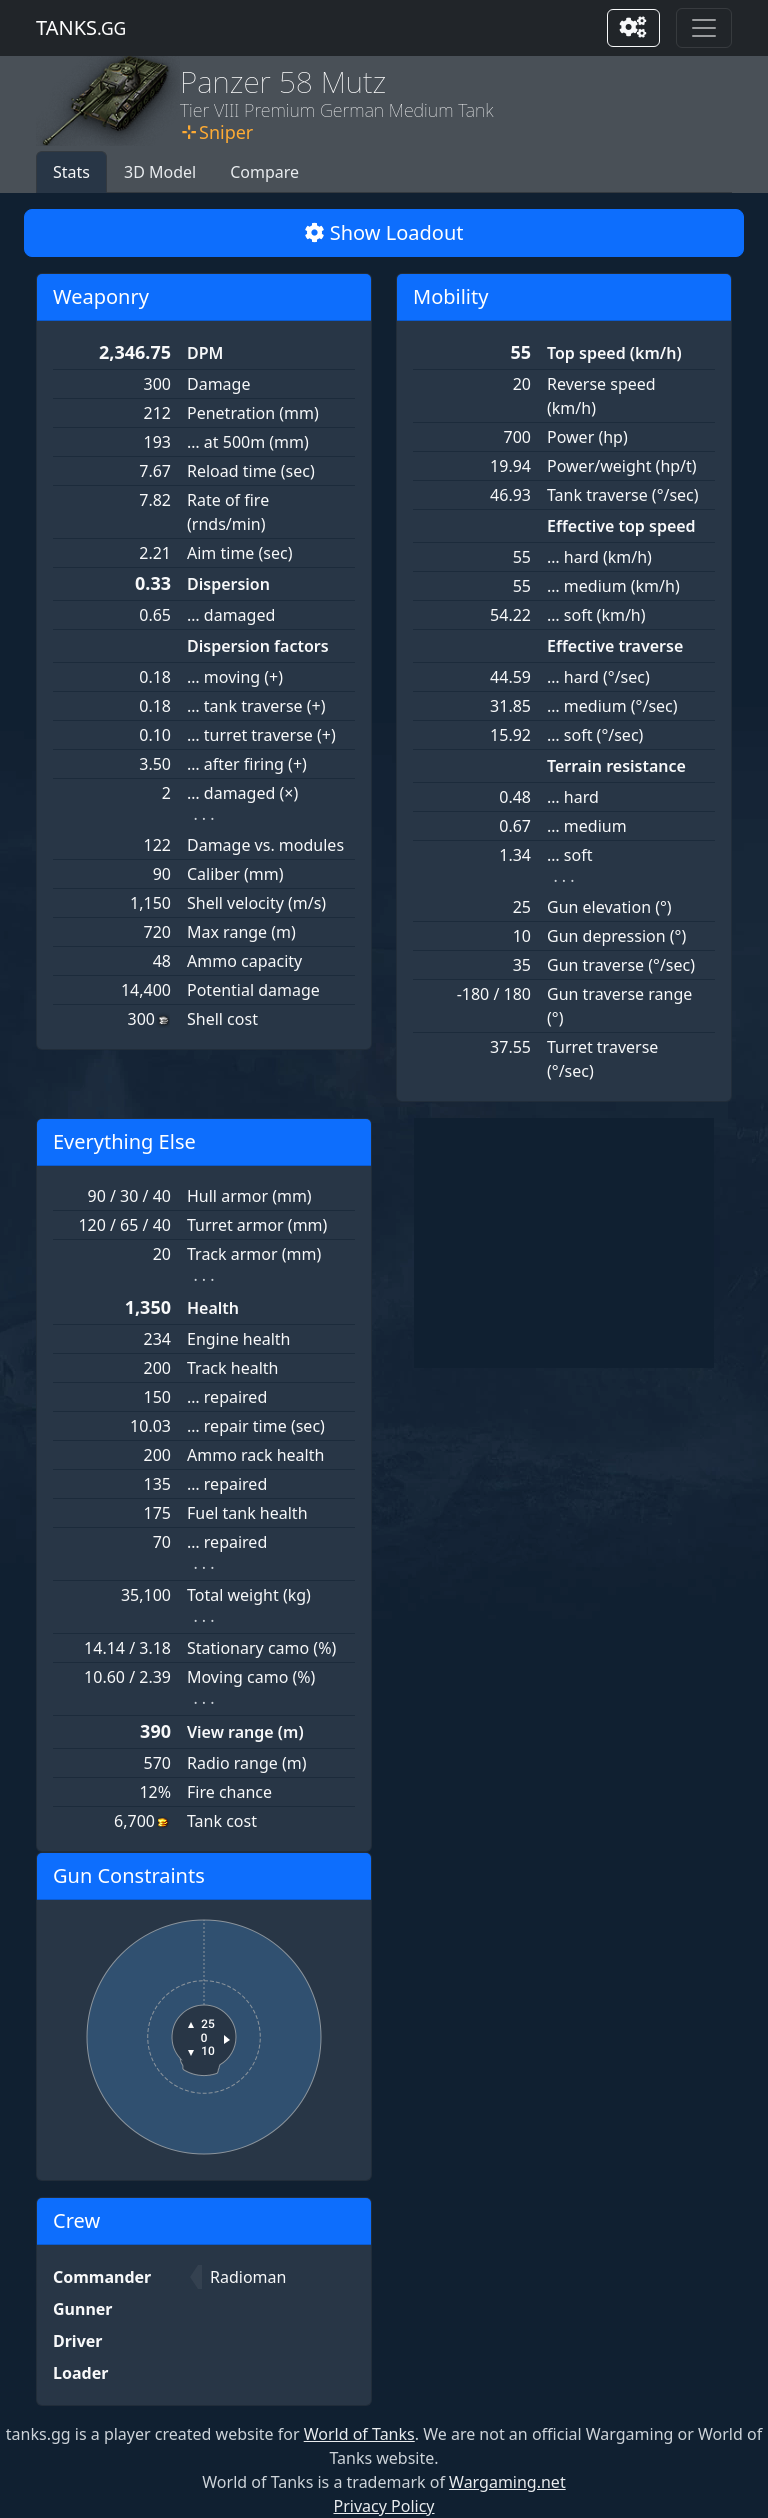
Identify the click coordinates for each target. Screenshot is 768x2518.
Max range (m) (241, 932)
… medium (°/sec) (612, 706)
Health (213, 1308)
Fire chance (229, 1792)
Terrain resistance (616, 766)
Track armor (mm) (254, 1254)
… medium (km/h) (613, 586)
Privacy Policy (384, 2506)
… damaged (231, 615)
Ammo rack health (255, 1455)
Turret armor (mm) (257, 1225)
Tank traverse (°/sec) (623, 495)
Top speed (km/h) (614, 353)
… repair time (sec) (256, 1426)
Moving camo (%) (251, 1677)
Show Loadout (384, 232)
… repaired (227, 1397)
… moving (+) (235, 677)
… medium (587, 826)
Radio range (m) (246, 1763)
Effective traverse (615, 646)
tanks (81, 27)
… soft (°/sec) (595, 735)
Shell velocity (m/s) (256, 903)
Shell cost (222, 1019)
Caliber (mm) (235, 874)
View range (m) (245, 1732)
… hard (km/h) (599, 557)
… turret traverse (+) (261, 735)
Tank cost (222, 1821)
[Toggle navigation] (704, 28)
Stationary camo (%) (261, 1648)
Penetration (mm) (253, 413)
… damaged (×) (242, 793)
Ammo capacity (244, 961)
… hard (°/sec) (598, 677)
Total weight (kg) (249, 1595)
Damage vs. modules (265, 845)
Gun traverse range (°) (619, 1006)
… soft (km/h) (596, 615)
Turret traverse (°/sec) (602, 1059)
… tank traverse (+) (256, 706)
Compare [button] (264, 172)
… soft (569, 855)
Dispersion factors (258, 646)
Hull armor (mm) (249, 1196)
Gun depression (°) (616, 936)
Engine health (239, 1339)
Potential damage (253, 990)
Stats (71, 172)
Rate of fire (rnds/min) (228, 512)
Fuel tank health (247, 1513)
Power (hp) (587, 437)
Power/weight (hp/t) (622, 466)
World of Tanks (359, 2434)
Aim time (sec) (240, 553)
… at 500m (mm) (248, 442)
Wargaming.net (507, 2482)
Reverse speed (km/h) (601, 396)
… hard (573, 797)
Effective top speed (621, 526)
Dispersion (228, 584)
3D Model (160, 172)
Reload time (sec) (251, 471)
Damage (218, 384)
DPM (205, 353)
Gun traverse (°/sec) (621, 965)
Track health (232, 1368)
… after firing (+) (247, 764)
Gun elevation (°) (609, 907)
